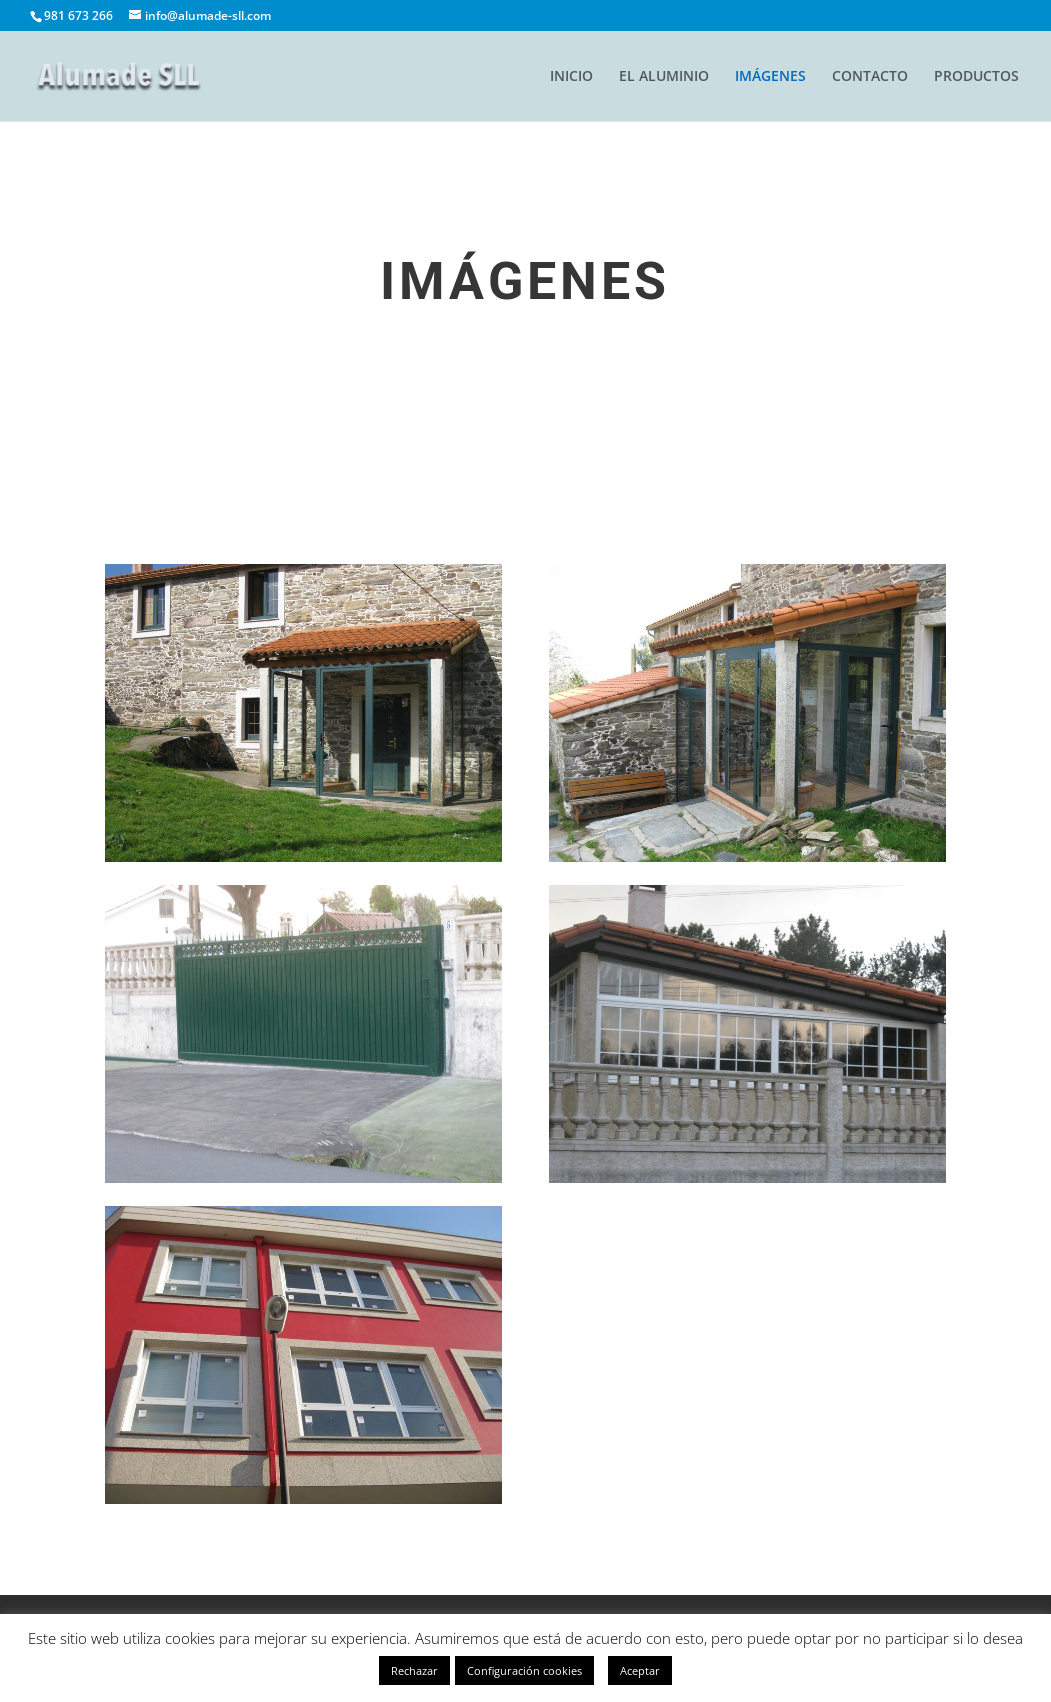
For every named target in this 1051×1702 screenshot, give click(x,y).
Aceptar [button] (640, 1670)
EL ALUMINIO (664, 77)
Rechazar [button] (414, 1670)
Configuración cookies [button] (524, 1670)
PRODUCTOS (976, 77)
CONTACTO (870, 77)
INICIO (571, 77)
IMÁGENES (770, 77)
